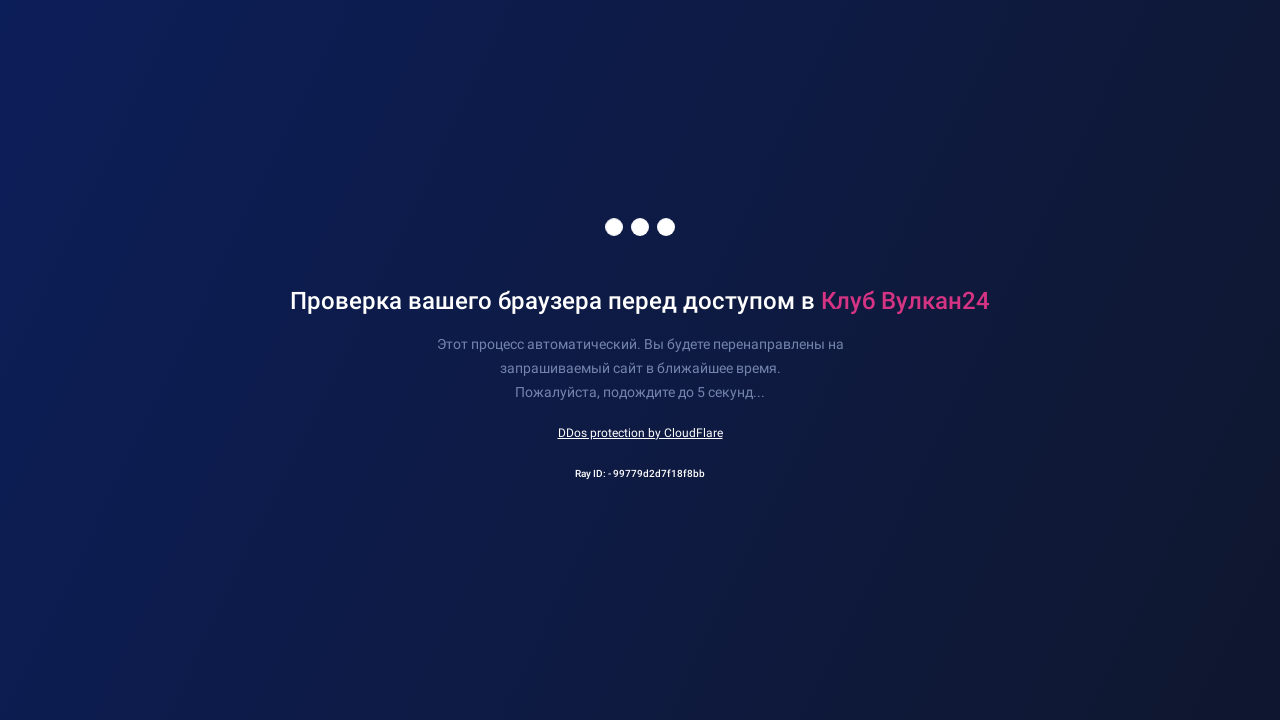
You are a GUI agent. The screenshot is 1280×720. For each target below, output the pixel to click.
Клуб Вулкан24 (905, 301)
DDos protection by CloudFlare (640, 433)
